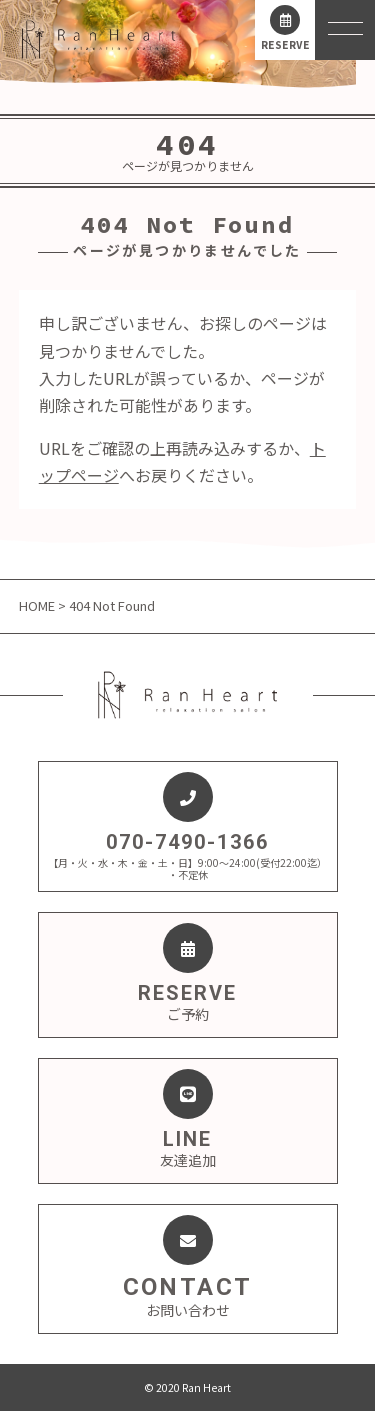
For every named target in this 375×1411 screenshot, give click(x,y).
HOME (38, 605)
